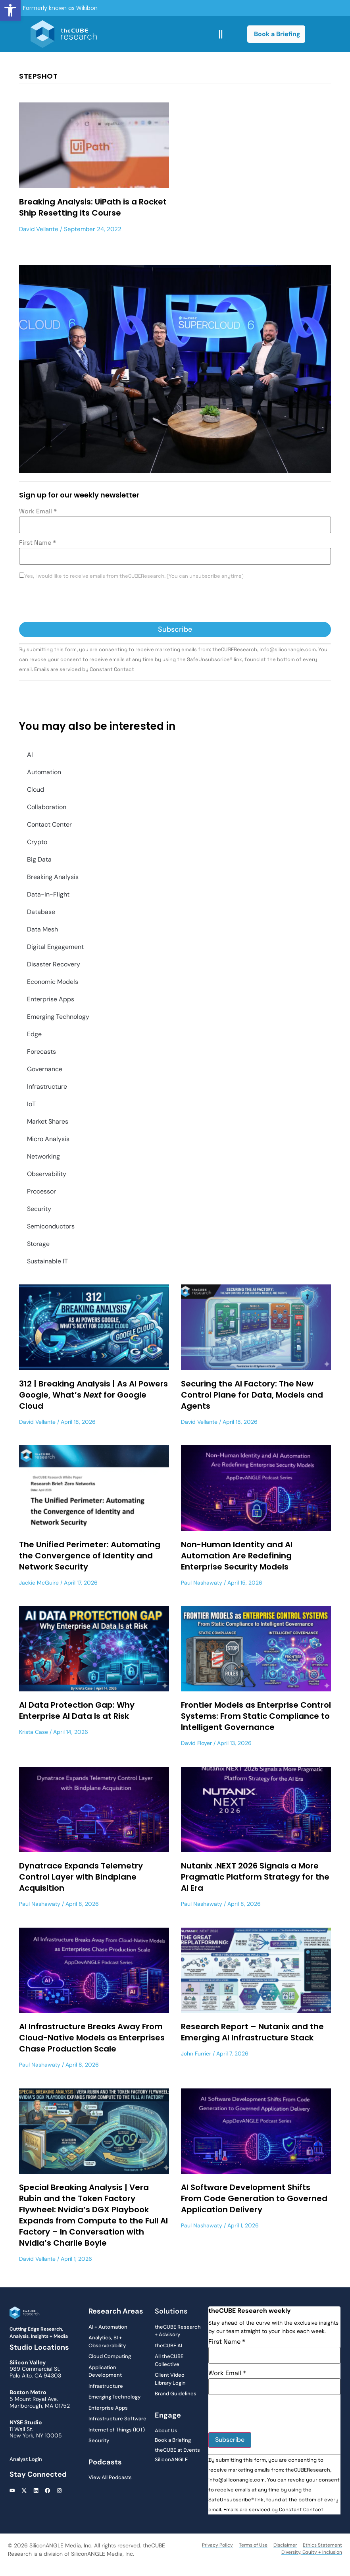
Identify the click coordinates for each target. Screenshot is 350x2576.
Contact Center (49, 824)
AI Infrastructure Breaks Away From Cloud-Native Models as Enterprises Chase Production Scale (92, 2037)
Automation (44, 772)
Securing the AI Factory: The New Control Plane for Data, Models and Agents (252, 1394)
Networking (43, 1156)
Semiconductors (51, 1226)
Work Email (38, 511)
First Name (37, 543)
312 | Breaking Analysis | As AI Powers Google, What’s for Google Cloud (93, 1394)
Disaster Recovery (53, 964)
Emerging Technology (58, 1016)
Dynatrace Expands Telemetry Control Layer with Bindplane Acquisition (81, 1876)
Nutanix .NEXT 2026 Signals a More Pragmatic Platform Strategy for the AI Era (255, 1876)
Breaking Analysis (53, 877)
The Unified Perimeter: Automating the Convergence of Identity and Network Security (89, 1555)
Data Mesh (42, 929)
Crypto (37, 842)
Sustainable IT (47, 1261)
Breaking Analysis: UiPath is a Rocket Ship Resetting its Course (93, 207)
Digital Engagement (55, 947)
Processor (41, 1191)
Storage (38, 1244)
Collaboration (46, 807)
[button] (10, 10)
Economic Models (52, 982)
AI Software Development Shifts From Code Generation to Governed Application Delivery (254, 2198)
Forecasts (41, 1051)
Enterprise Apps (50, 999)
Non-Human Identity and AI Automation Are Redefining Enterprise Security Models (236, 1555)
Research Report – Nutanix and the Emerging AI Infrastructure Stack (252, 2032)
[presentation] (79, 602)
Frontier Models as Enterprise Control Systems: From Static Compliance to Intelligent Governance (256, 1716)
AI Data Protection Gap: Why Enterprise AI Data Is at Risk (77, 1710)
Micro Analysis (48, 1139)
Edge (34, 1034)
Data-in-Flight (48, 894)
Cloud (35, 789)
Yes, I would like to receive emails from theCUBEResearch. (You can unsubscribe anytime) (134, 576)
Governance (44, 1069)
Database (41, 912)
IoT (31, 1104)
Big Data (39, 859)
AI (30, 754)
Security (39, 1209)
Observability (46, 1174)
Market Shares (47, 1121)
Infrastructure (47, 1086)
